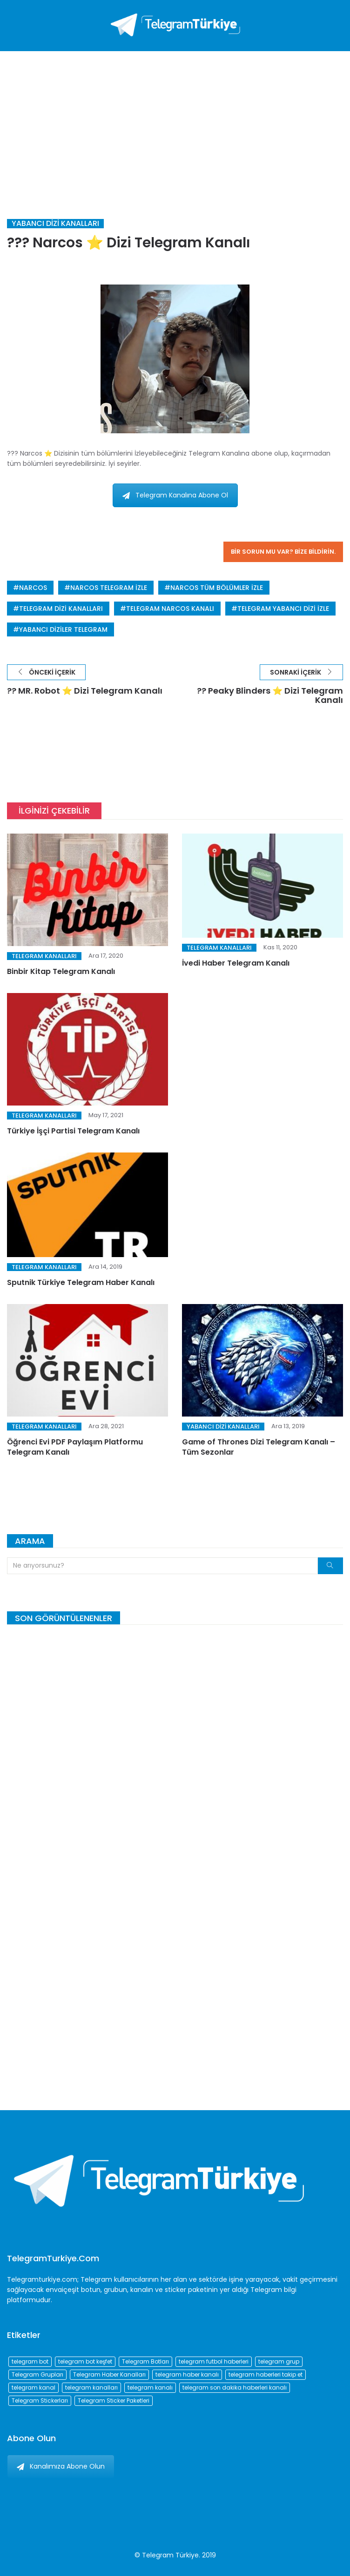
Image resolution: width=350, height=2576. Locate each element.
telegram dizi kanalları (61, 608)
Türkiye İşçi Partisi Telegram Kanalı (73, 1131)
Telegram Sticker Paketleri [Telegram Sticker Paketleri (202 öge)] (113, 2400)
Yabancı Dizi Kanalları (55, 223)
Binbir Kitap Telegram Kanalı (61, 971)
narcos (33, 587)
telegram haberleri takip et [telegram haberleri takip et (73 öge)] (266, 2374)
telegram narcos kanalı (170, 608)
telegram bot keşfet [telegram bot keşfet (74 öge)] (85, 2361)
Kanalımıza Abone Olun (61, 2466)
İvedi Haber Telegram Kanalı (235, 963)
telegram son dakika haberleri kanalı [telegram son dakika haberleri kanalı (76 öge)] (234, 2387)
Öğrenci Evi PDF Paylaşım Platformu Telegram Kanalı (75, 1447)
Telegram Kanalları (44, 956)
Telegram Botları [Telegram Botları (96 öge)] (145, 2361)
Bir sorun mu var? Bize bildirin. (283, 551)
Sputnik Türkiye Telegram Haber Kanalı (81, 1282)
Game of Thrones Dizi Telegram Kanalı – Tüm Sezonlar (258, 1447)
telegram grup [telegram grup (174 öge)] (278, 2361)
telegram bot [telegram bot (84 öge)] (30, 2361)
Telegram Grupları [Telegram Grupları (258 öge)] (37, 2374)
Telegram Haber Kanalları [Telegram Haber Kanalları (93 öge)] (109, 2374)
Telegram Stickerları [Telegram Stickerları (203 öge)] (40, 2400)
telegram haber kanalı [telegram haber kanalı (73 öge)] (187, 2374)
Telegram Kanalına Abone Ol (175, 495)
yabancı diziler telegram (63, 629)
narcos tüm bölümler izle (216, 587)
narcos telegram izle (108, 587)
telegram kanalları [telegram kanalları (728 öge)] (91, 2387)
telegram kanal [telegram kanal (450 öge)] (33, 2387)
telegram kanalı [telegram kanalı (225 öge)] (150, 2387)
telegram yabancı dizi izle (283, 608)
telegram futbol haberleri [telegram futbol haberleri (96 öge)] (214, 2361)
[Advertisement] (175, 121)
